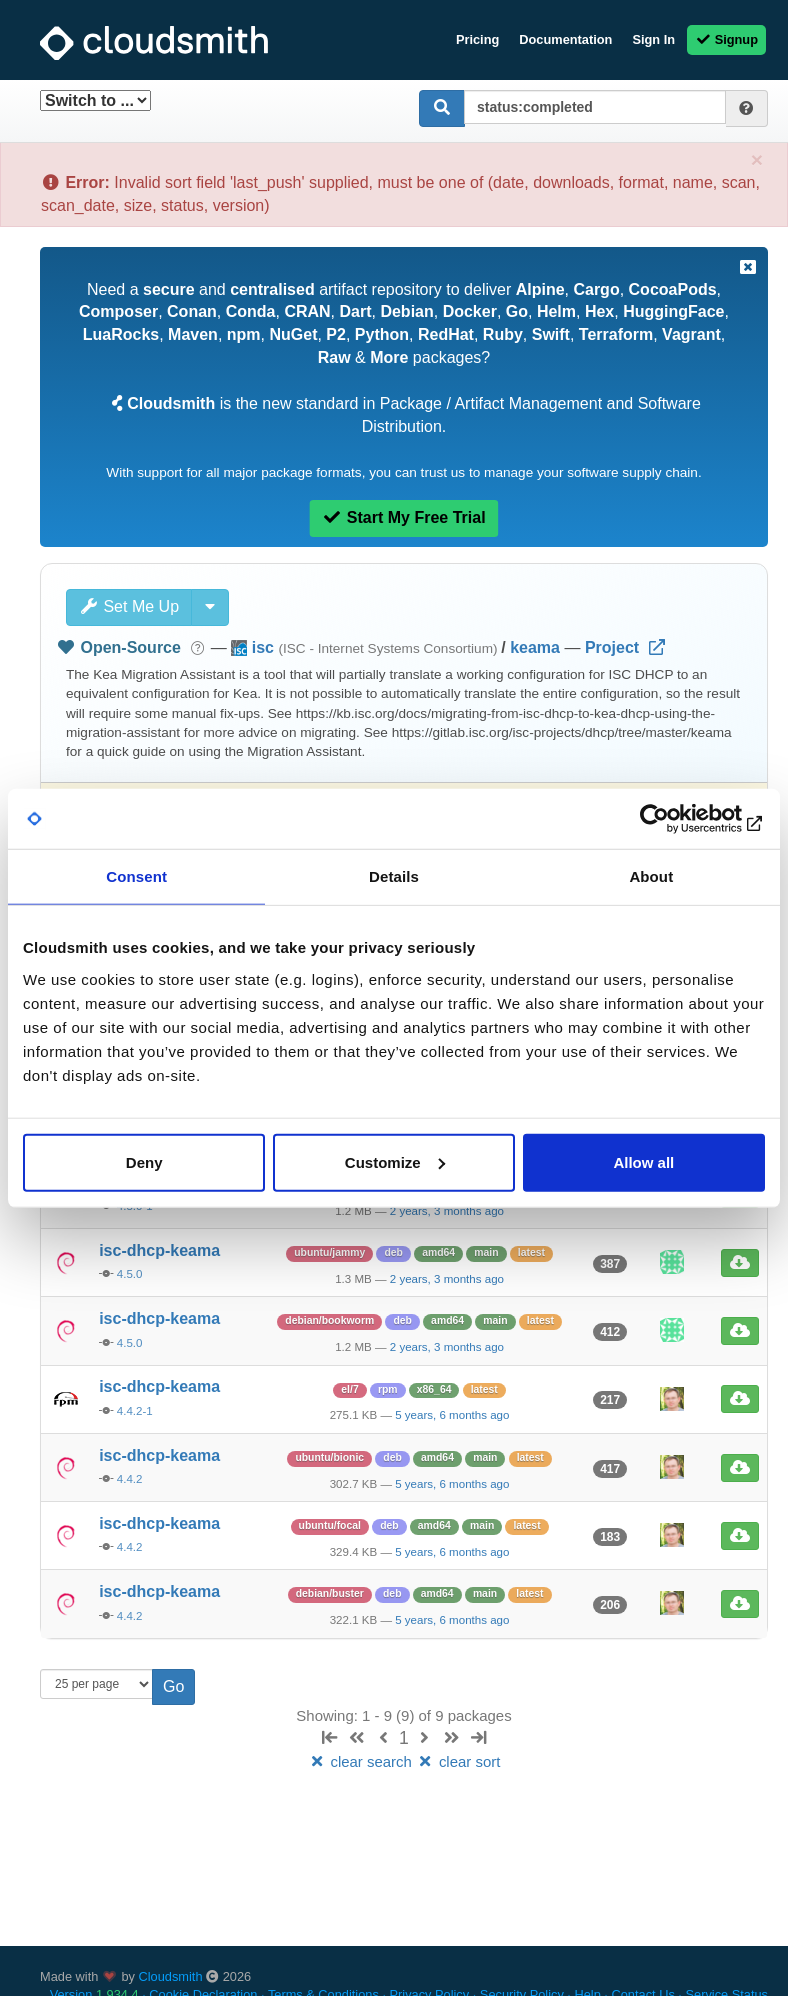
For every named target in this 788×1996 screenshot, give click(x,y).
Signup (726, 39)
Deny (144, 1161)
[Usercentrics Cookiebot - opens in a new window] (677, 819)
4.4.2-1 (135, 1411)
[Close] (757, 159)
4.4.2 (130, 1479)
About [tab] (651, 876)
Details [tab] (394, 876)
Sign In (653, 39)
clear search (362, 1761)
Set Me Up (129, 606)
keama (535, 647)
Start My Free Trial (403, 517)
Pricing (477, 39)
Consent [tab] (136, 876)
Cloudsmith (171, 1976)
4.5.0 (130, 1274)
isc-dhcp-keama (159, 1250)
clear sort (458, 1761)
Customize (395, 1161)
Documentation (565, 39)
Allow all (643, 1161)
